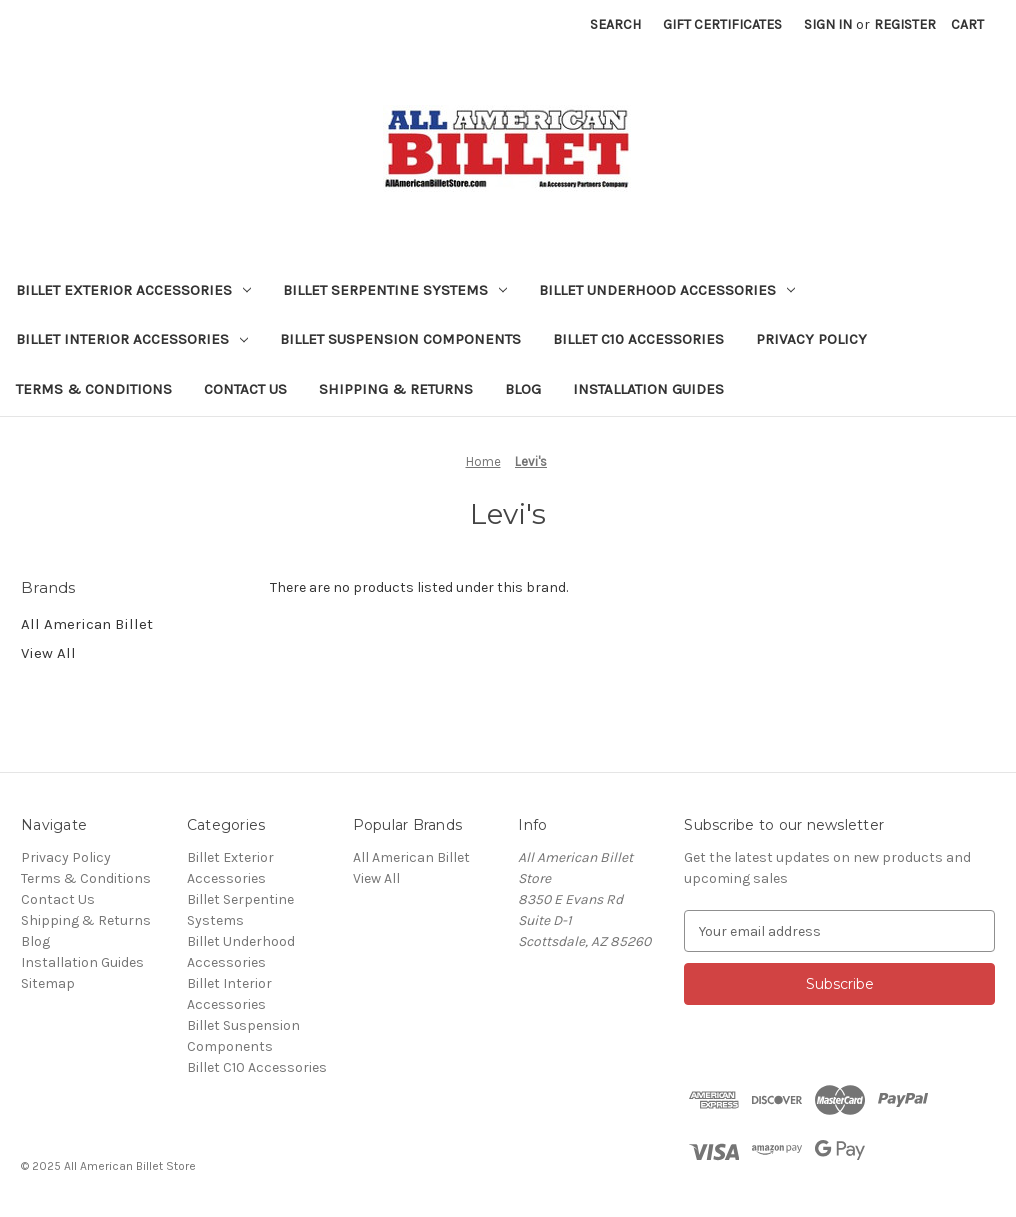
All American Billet (87, 624)
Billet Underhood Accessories (667, 290)
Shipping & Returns (396, 389)
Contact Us (245, 389)
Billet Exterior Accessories (133, 290)
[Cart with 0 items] (967, 24)
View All (48, 653)
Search (615, 24)
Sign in (828, 24)
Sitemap (48, 983)
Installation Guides (648, 389)
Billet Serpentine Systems (395, 290)
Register (905, 24)
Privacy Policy (811, 339)
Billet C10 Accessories (638, 339)
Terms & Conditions (94, 389)
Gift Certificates (722, 24)
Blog (523, 389)
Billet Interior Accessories (132, 339)
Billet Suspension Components (400, 339)
